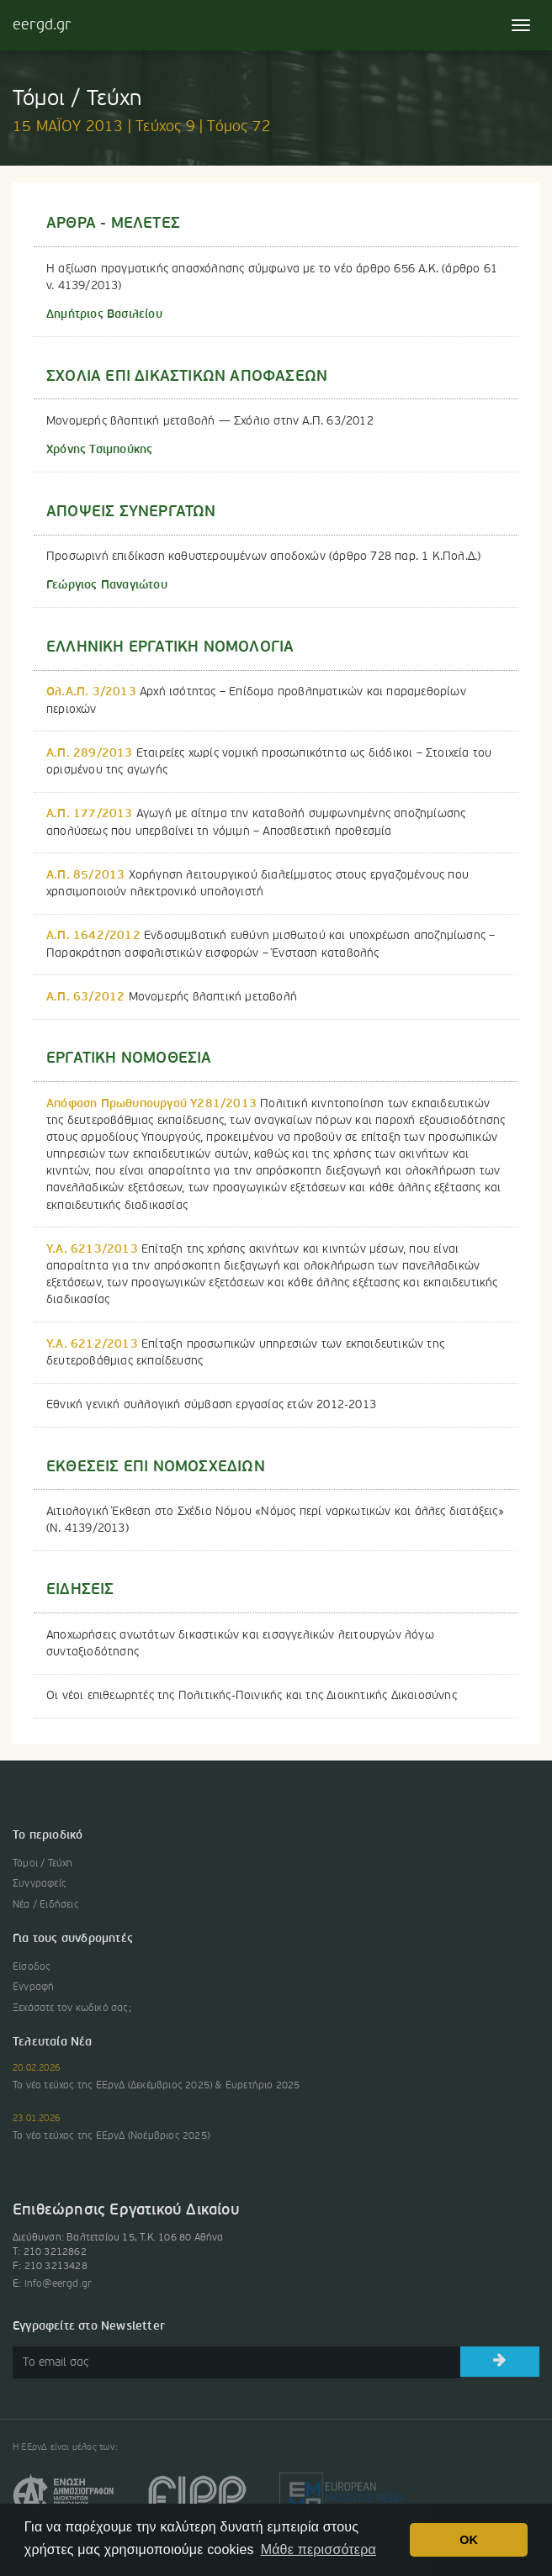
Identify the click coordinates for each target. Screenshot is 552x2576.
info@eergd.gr (58, 2284)
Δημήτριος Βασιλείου (104, 314)
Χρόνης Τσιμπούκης (99, 450)
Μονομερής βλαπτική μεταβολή (171, 997)
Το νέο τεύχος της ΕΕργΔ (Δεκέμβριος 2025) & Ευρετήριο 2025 (156, 2086)
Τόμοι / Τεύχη (43, 1864)
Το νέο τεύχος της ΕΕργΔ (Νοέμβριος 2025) (111, 2136)
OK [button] (468, 2540)
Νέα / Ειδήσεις (46, 1905)
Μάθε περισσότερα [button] (318, 2549)
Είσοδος (31, 1967)
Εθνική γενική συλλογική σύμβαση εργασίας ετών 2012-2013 (211, 1405)
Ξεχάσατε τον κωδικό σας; (72, 2008)
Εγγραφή (33, 1987)
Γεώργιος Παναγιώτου (106, 585)
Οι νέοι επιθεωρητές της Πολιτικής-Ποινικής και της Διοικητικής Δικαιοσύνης (251, 1696)
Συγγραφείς (39, 1884)
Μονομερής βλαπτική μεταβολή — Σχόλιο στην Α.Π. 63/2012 (210, 421)
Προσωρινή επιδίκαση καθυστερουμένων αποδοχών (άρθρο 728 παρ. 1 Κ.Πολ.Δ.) (263, 556)
